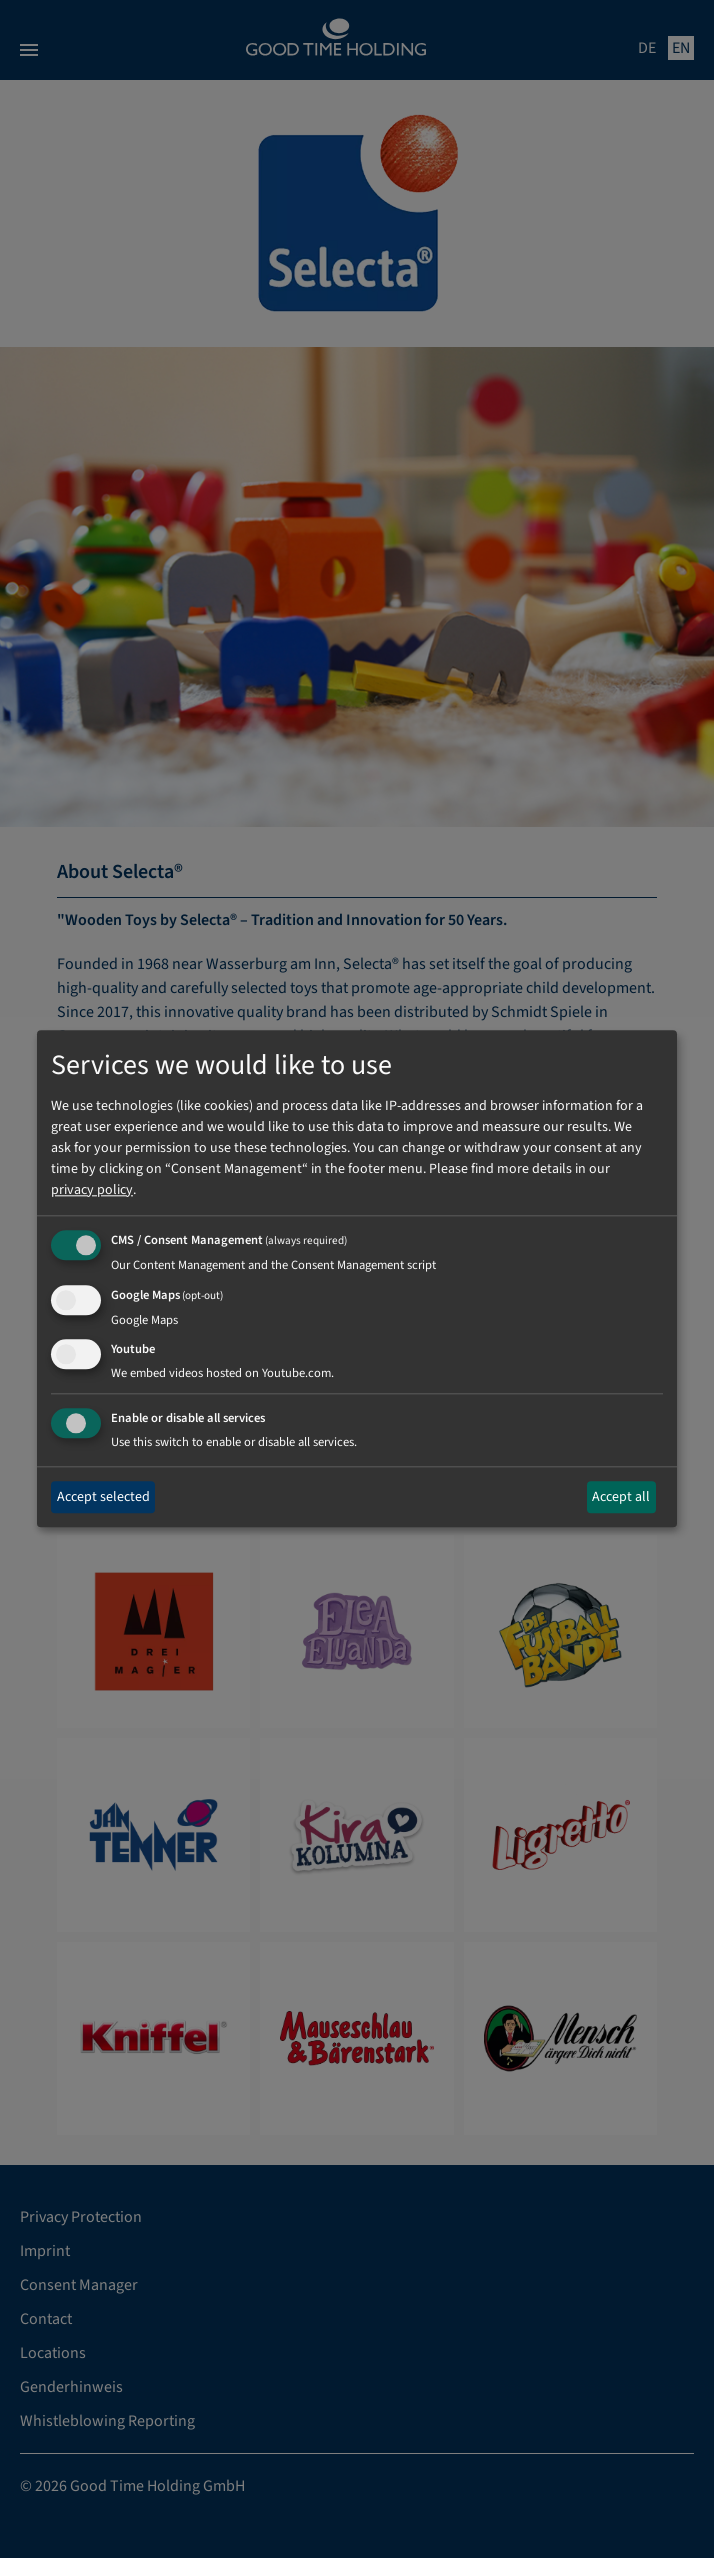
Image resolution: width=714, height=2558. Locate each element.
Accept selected (103, 1497)
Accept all (621, 1497)
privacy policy (92, 1190)
